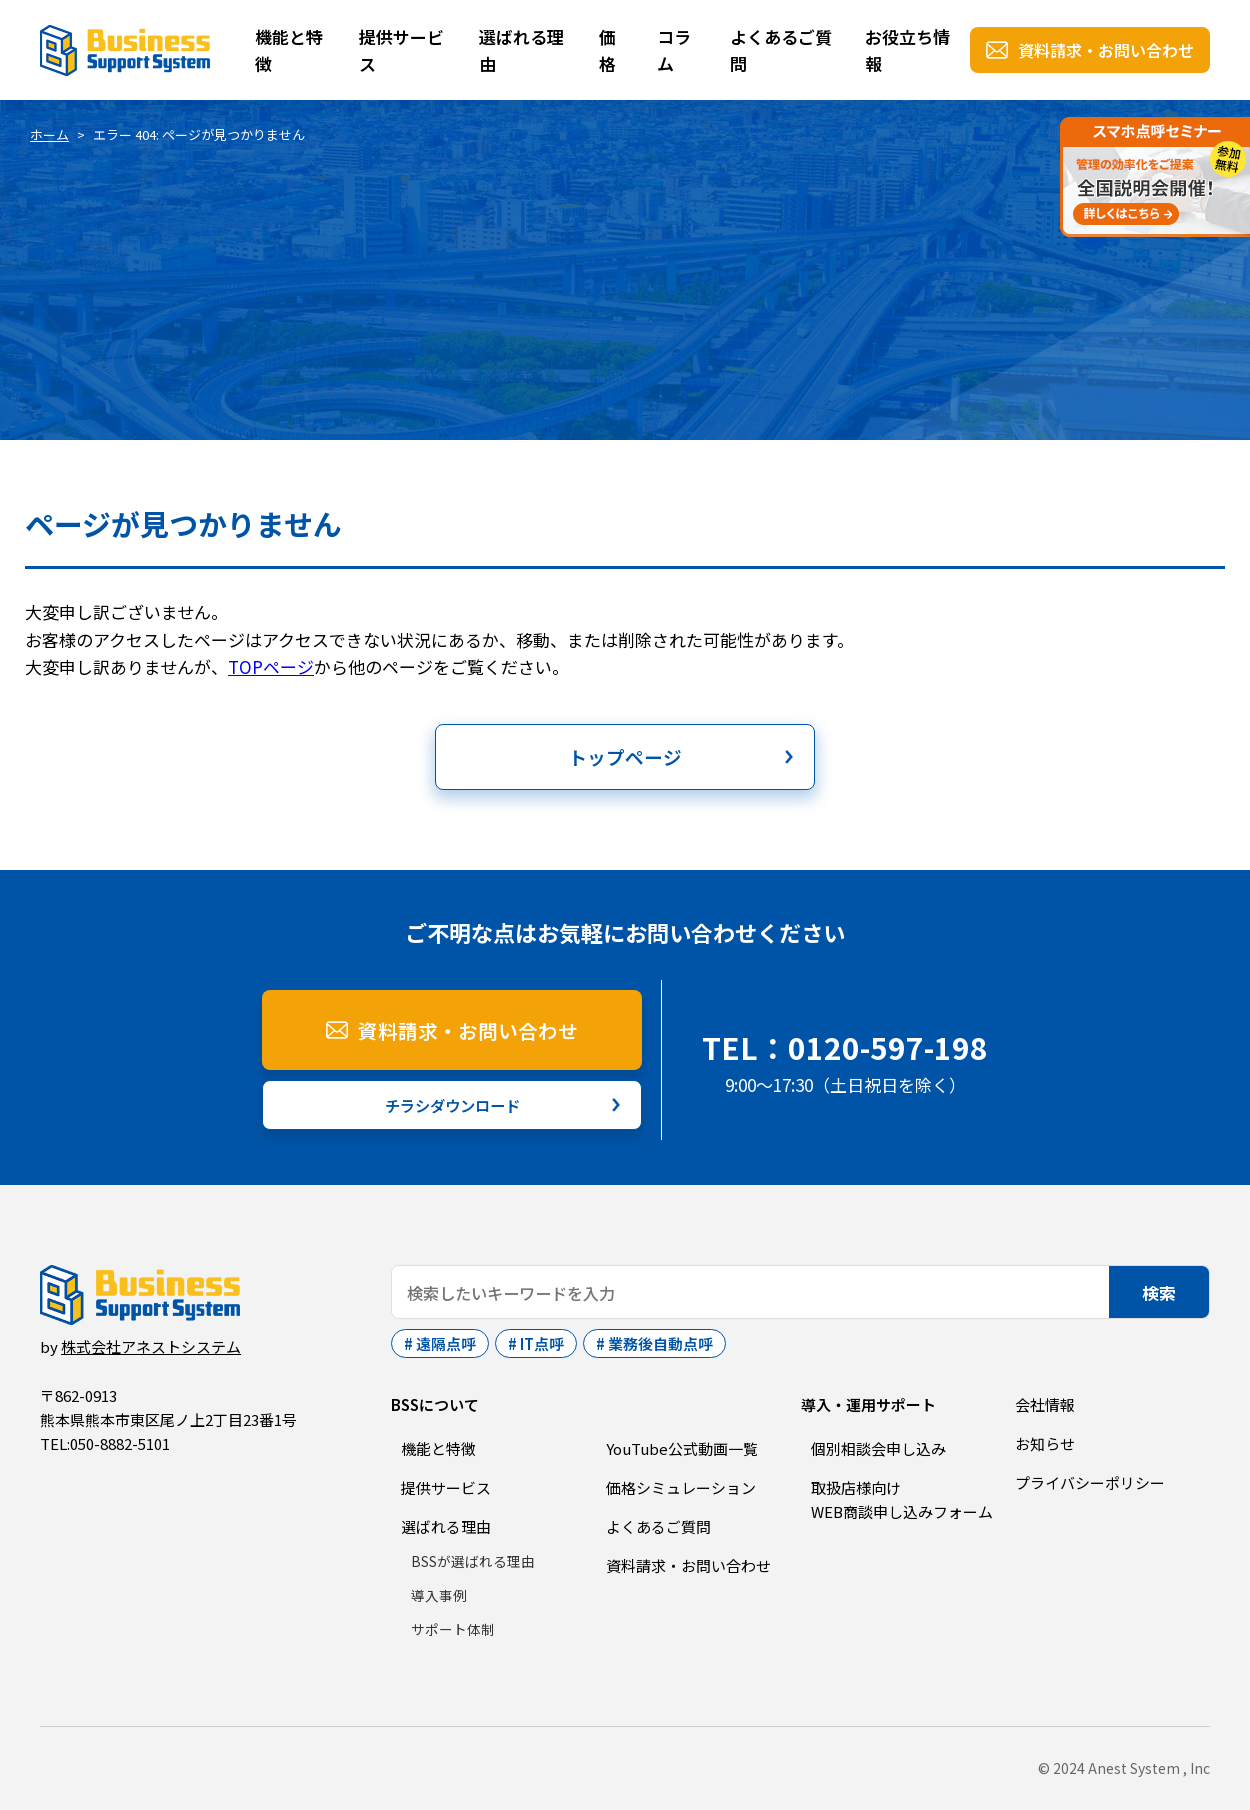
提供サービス (401, 50)
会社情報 (1045, 1404)
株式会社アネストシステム (151, 1346)
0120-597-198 (888, 1047)
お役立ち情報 (907, 50)
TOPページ (271, 666)
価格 (607, 50)
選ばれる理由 (521, 50)
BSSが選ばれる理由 (473, 1561)
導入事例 (439, 1595)
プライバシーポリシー (1090, 1482)
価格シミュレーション (681, 1487)
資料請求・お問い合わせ (1106, 50)
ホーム (49, 134)
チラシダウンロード (452, 1105)
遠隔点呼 (446, 1343)
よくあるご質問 (781, 50)
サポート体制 (453, 1629)
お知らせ (1045, 1443)
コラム (674, 50)
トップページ (625, 756)
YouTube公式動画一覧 (682, 1448)
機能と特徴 (289, 50)
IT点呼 (542, 1343)
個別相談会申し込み (878, 1448)
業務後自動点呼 (660, 1343)
